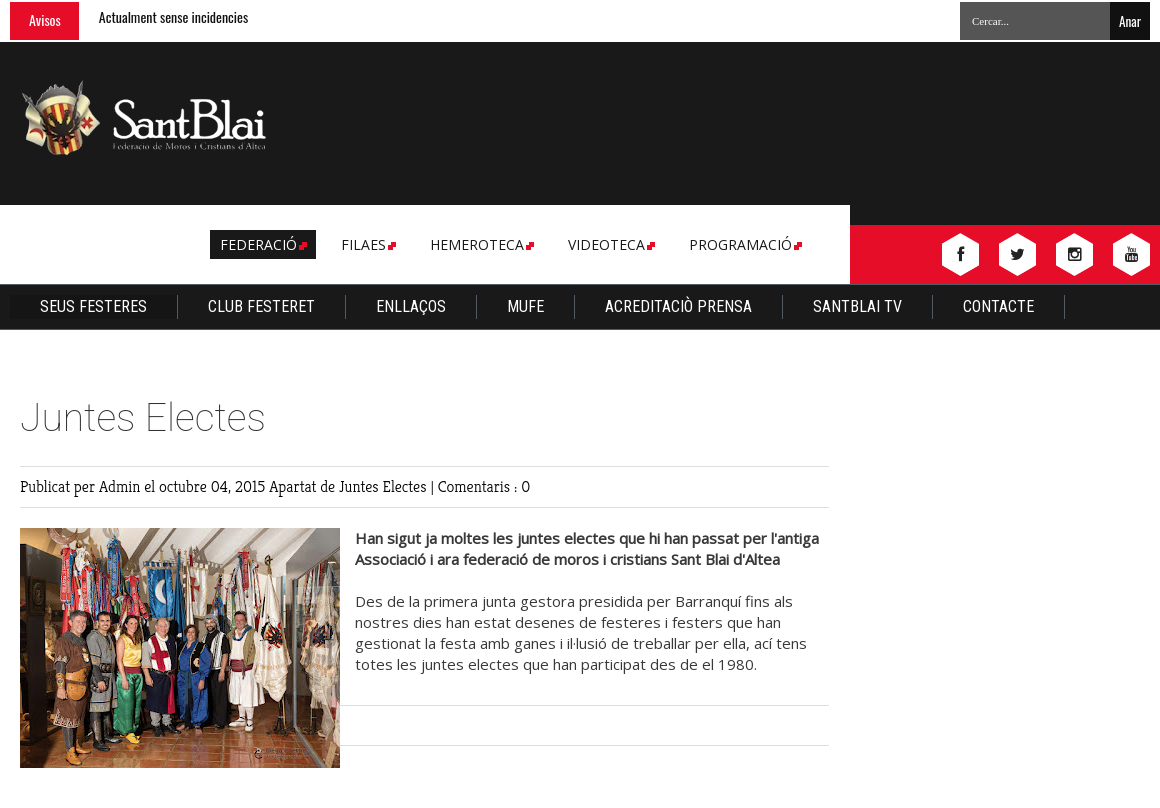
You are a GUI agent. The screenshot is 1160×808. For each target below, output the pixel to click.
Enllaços (411, 306)
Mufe (525, 306)
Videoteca (610, 244)
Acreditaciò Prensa (678, 306)
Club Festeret (261, 306)
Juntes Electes (384, 486)
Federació (262, 244)
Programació (744, 244)
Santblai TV (857, 306)
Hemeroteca (480, 244)
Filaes (367, 244)
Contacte (998, 306)
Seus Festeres (93, 306)
